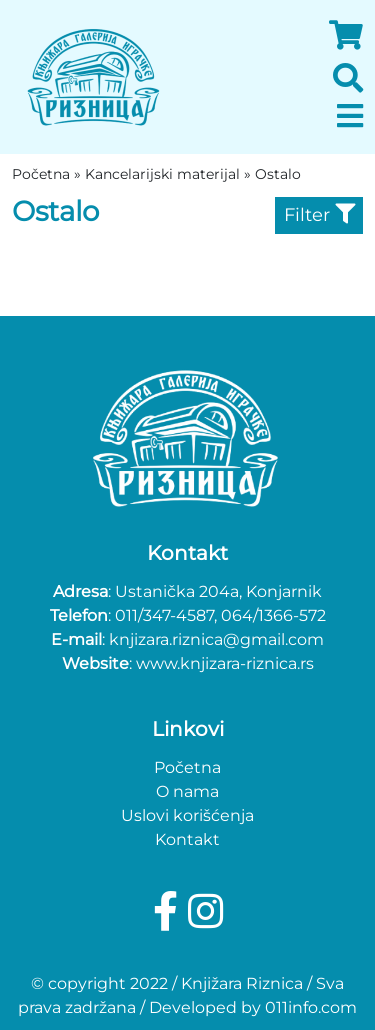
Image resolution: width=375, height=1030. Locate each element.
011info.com (311, 1007)
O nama (187, 791)
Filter (319, 215)
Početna (187, 767)
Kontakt (187, 839)
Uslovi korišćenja (187, 815)
